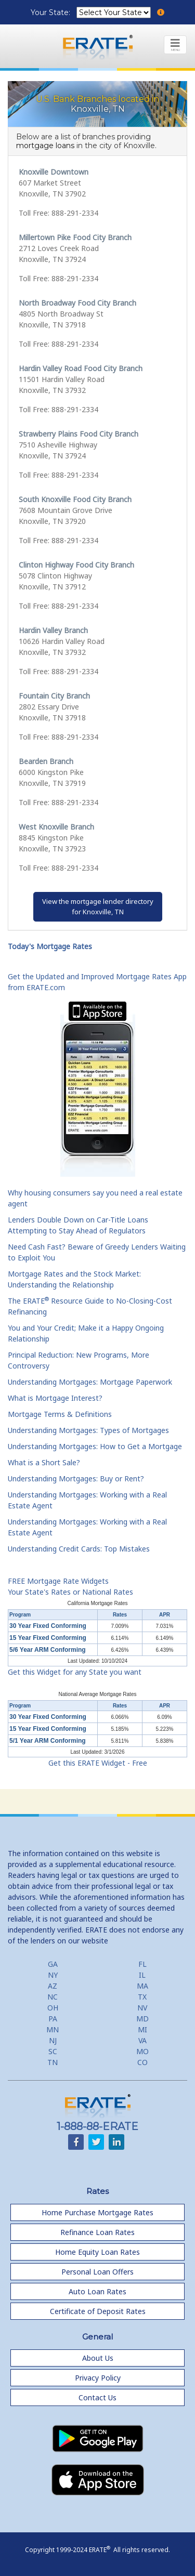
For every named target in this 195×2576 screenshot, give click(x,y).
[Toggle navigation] (175, 44)
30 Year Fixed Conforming (47, 1625)
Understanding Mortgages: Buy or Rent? (76, 1478)
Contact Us (97, 2397)
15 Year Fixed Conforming (47, 1637)
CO (142, 2062)
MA (142, 1986)
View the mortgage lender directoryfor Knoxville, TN (97, 906)
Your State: (51, 12)
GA (53, 1964)
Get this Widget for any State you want (74, 1672)
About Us (97, 2358)
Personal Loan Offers (97, 2272)
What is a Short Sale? (44, 1462)
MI (142, 2029)
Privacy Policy (98, 2378)
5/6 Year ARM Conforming (47, 1649)
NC (52, 1997)
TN (52, 2062)
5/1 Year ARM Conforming (47, 1740)
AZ (52, 1986)
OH (52, 2008)
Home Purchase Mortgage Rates (97, 2212)
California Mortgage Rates (97, 1603)
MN (52, 2029)
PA (52, 2018)
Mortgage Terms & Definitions (60, 1414)
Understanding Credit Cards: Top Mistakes (79, 1549)
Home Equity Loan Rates (97, 2252)
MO (142, 2051)
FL (142, 1964)
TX (142, 1997)
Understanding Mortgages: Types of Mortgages (88, 1430)
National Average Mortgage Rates (98, 1694)
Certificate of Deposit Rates (98, 2311)
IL (142, 1975)
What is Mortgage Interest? (55, 1398)
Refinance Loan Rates (97, 2232)
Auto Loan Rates (97, 2291)
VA (142, 2040)
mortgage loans (45, 145)
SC (52, 2051)
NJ (53, 2040)
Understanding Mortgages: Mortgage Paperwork (90, 1382)
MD (142, 2018)
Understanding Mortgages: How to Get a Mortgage (95, 1446)
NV (142, 2008)
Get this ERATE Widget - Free (97, 1763)
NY (53, 1975)
